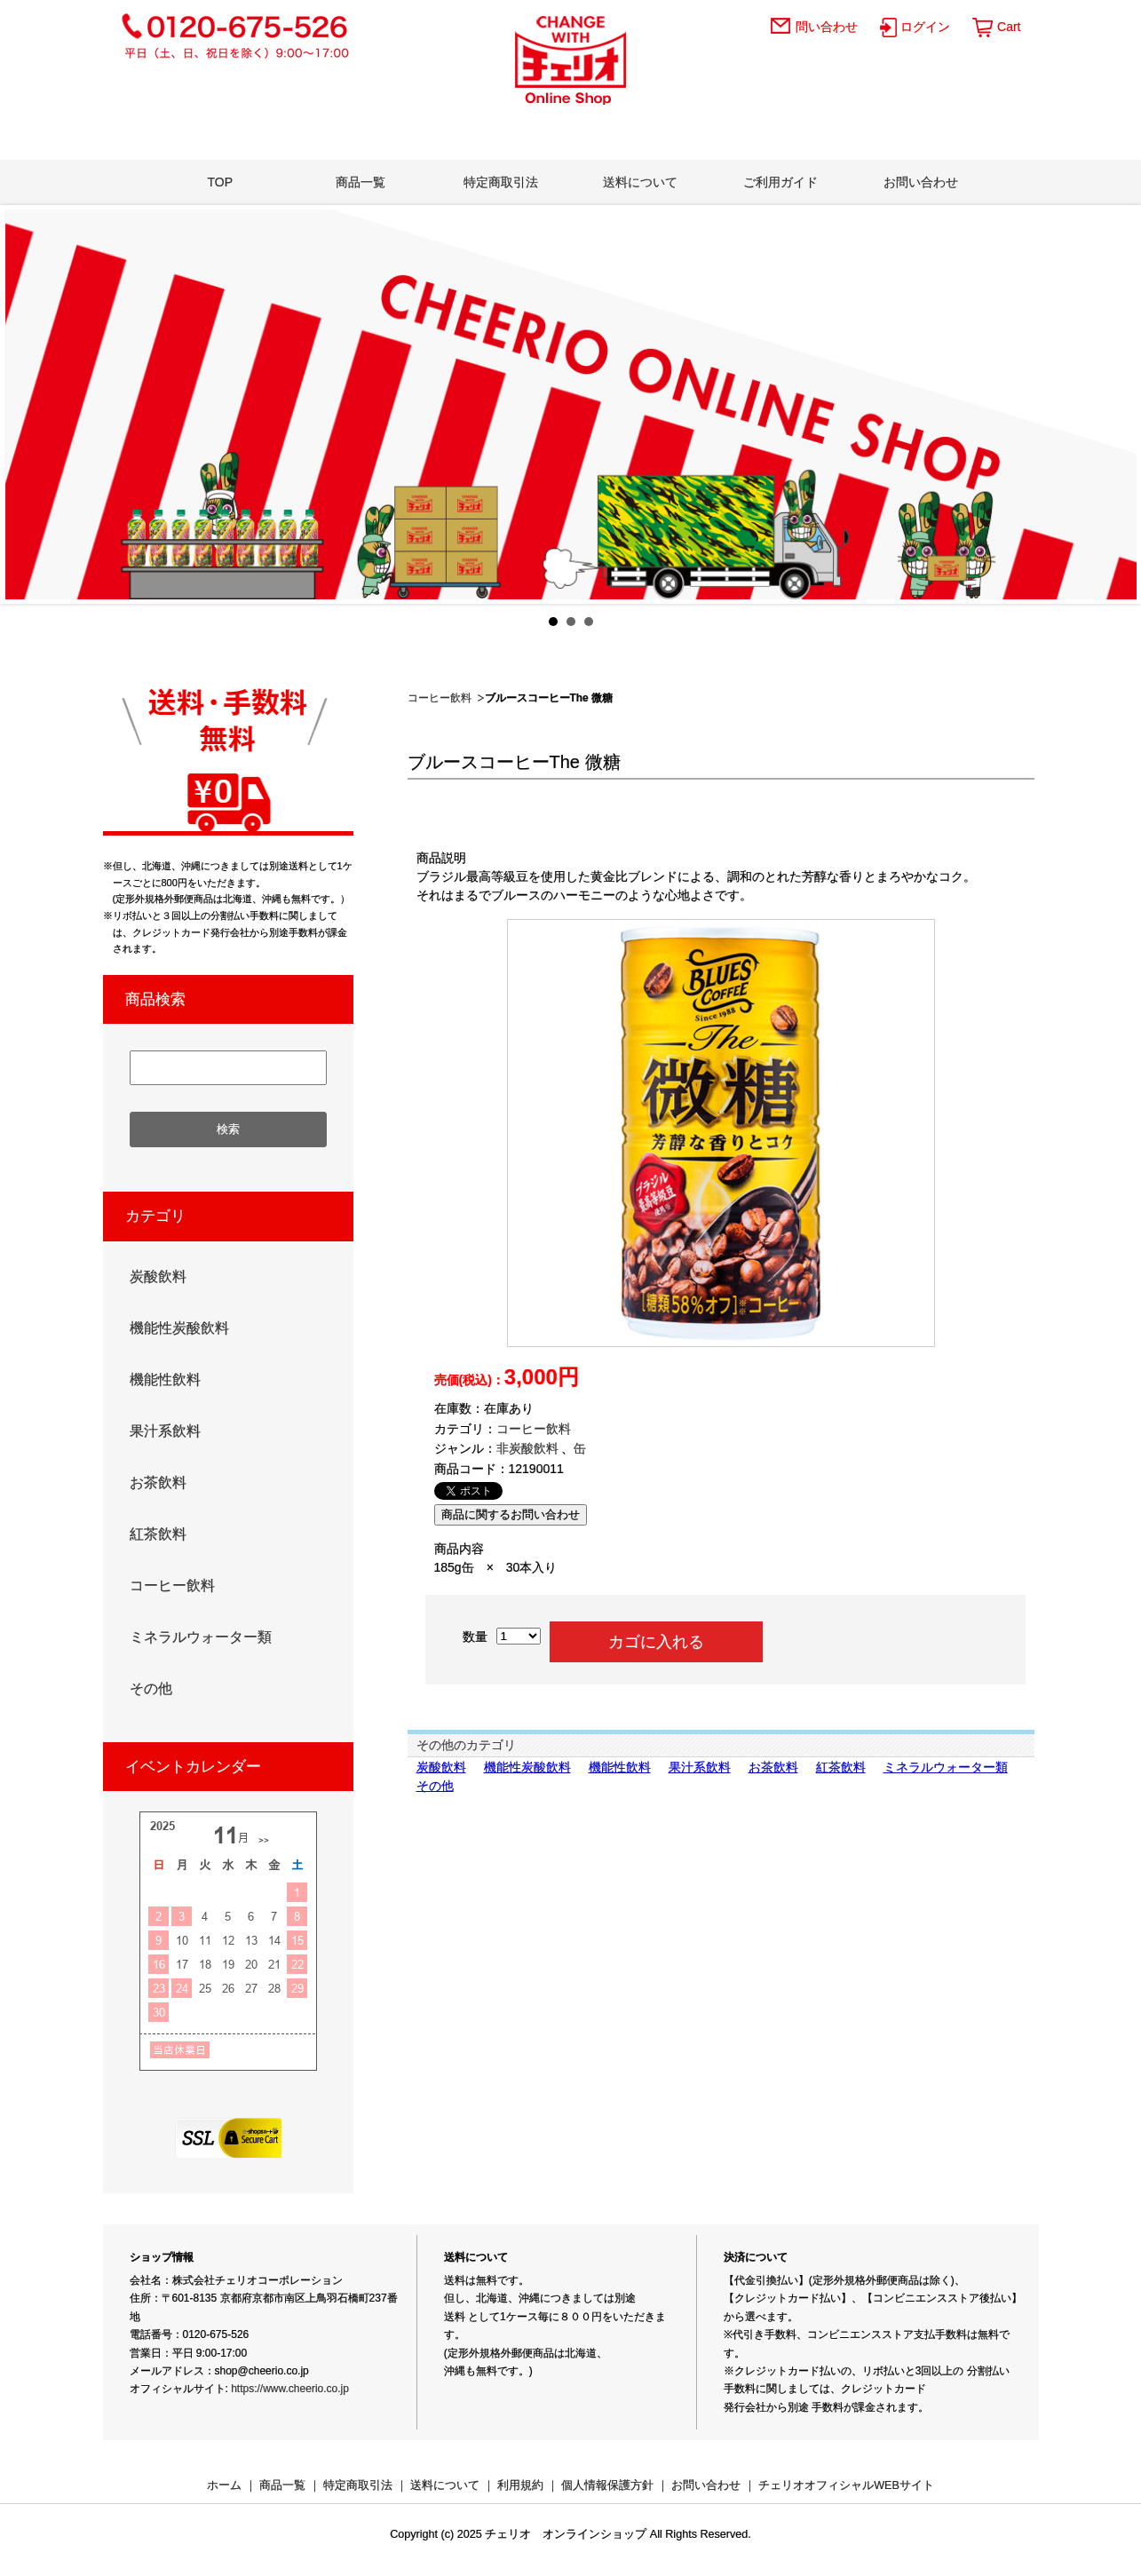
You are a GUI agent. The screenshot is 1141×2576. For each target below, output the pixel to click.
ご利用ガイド (780, 182)
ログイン (925, 27)
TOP (221, 182)
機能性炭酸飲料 (527, 1767)
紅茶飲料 (841, 1767)
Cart (1008, 27)
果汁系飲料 (700, 1767)
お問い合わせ (920, 182)
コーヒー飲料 (439, 698)
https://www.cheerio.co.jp (290, 2388)
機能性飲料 (620, 1767)
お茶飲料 (773, 1767)
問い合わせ (827, 27)
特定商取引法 (501, 182)
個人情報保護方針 (607, 2485)
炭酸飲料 (441, 1767)
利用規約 (520, 2485)
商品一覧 (360, 182)
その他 (435, 1786)
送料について (640, 182)
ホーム (224, 2485)
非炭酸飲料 (527, 1448)
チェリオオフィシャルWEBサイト (846, 2485)
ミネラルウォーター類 (945, 1767)
